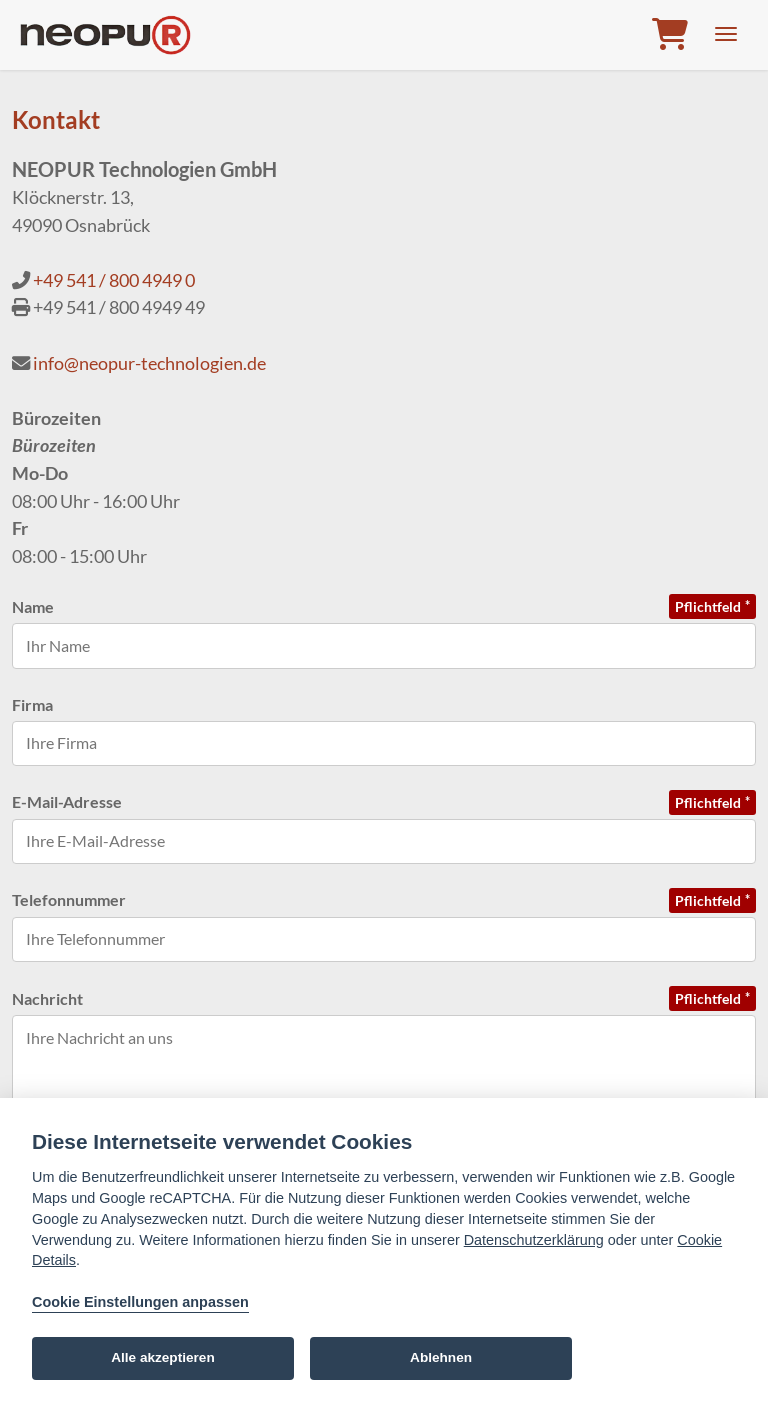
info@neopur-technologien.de (149, 363)
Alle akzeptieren (163, 1357)
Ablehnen (441, 1357)
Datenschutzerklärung (534, 1240)
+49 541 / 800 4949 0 (114, 280)
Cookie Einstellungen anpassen (140, 1302)
